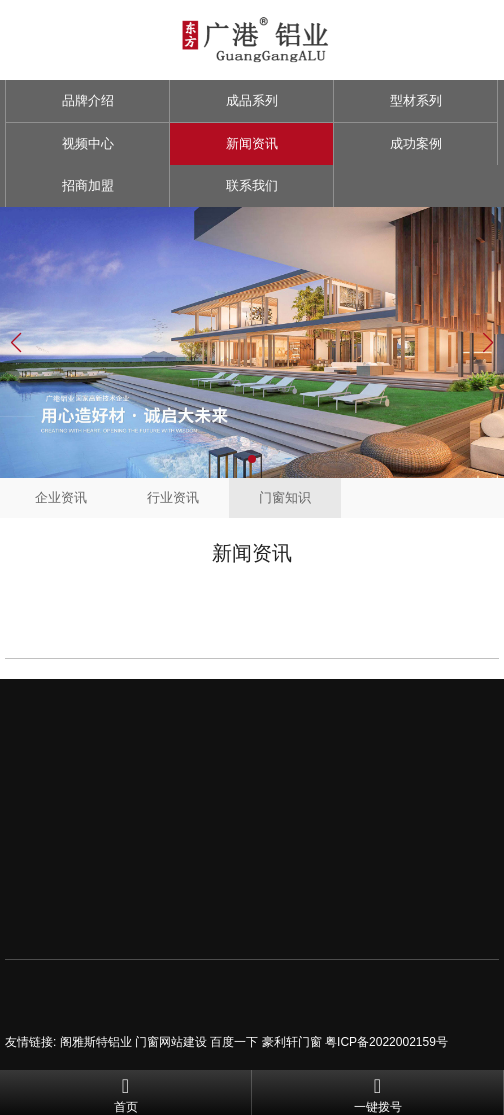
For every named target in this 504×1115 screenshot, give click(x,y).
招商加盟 (88, 185)
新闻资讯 (252, 143)
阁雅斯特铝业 (96, 1042)
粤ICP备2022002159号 (386, 1042)
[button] (252, 459)
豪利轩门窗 (292, 1042)
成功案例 (416, 143)
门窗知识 (285, 497)
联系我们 (252, 185)
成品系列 (252, 100)
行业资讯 (173, 497)
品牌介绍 (88, 100)
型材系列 (416, 100)
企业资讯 (61, 497)
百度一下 (234, 1042)
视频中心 (88, 143)
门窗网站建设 (171, 1042)
